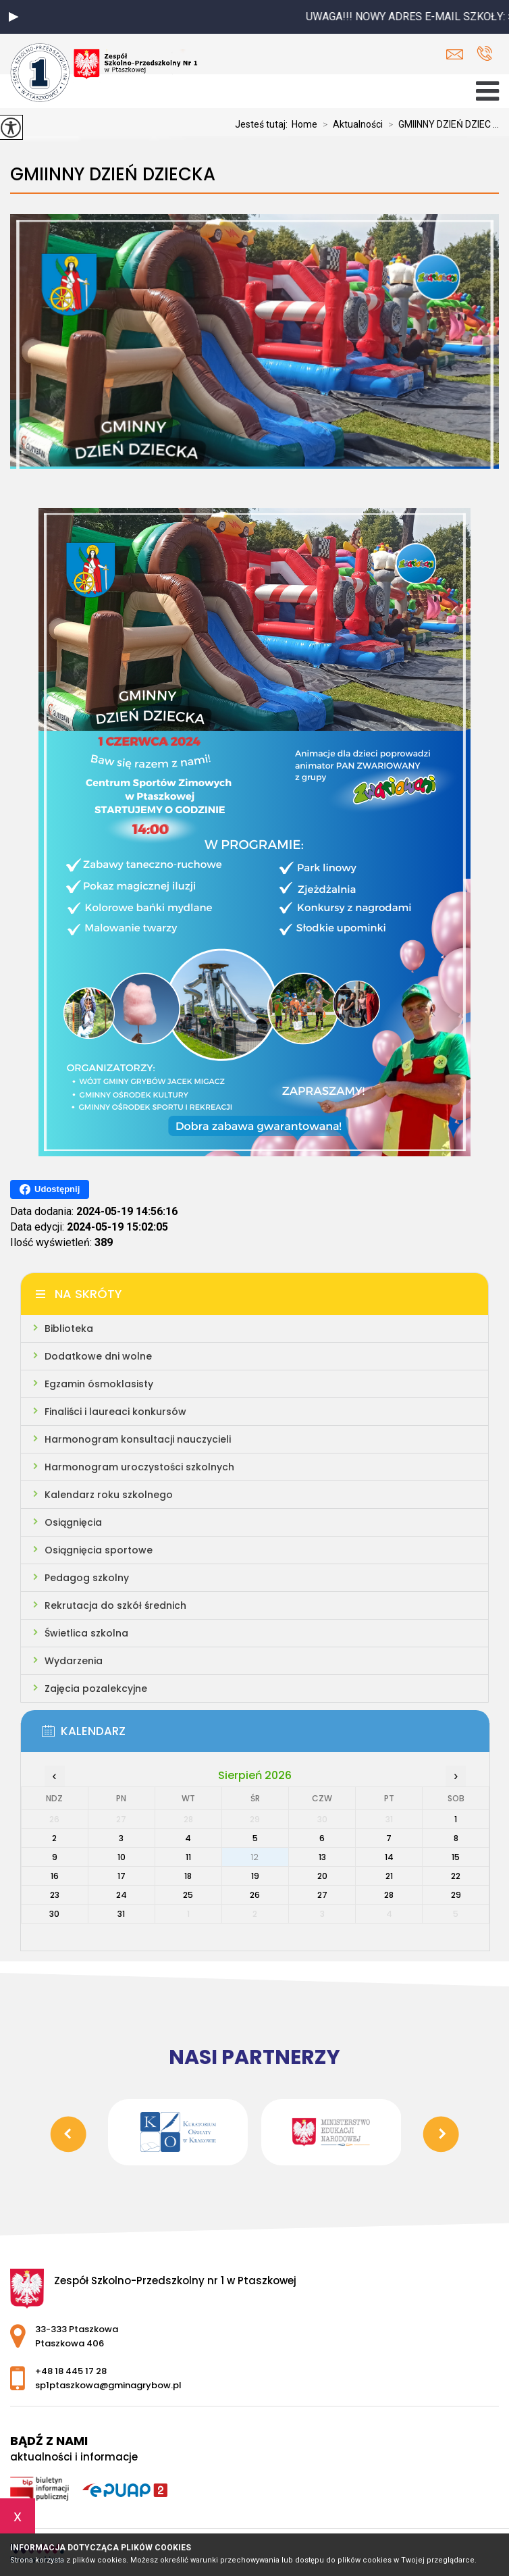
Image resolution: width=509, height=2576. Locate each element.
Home (304, 124)
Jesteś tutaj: (263, 124)
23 (54, 1895)
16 (55, 1876)
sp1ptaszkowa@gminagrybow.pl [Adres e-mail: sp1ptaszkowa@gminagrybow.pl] (108, 2385)
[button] (13, 17)
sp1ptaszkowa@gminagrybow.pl (454, 54)
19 (255, 1876)
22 (455, 1876)
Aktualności (350, 124)
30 (54, 1914)
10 (121, 1857)
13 (322, 1857)
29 (456, 1895)
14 (389, 1857)
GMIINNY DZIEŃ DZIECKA (112, 174)
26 (255, 1895)
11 (188, 1857)
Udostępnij (50, 1189)
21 (389, 1876)
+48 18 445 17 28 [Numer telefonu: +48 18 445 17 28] (71, 2371)
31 (121, 1914)
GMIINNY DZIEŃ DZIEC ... (441, 124)
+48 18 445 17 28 (484, 53)
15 (456, 1857)
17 (121, 1876)
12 (255, 1857)
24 (121, 1895)
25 (188, 1895)
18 (188, 1876)
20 (322, 1876)
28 (389, 1895)
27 (322, 1895)
